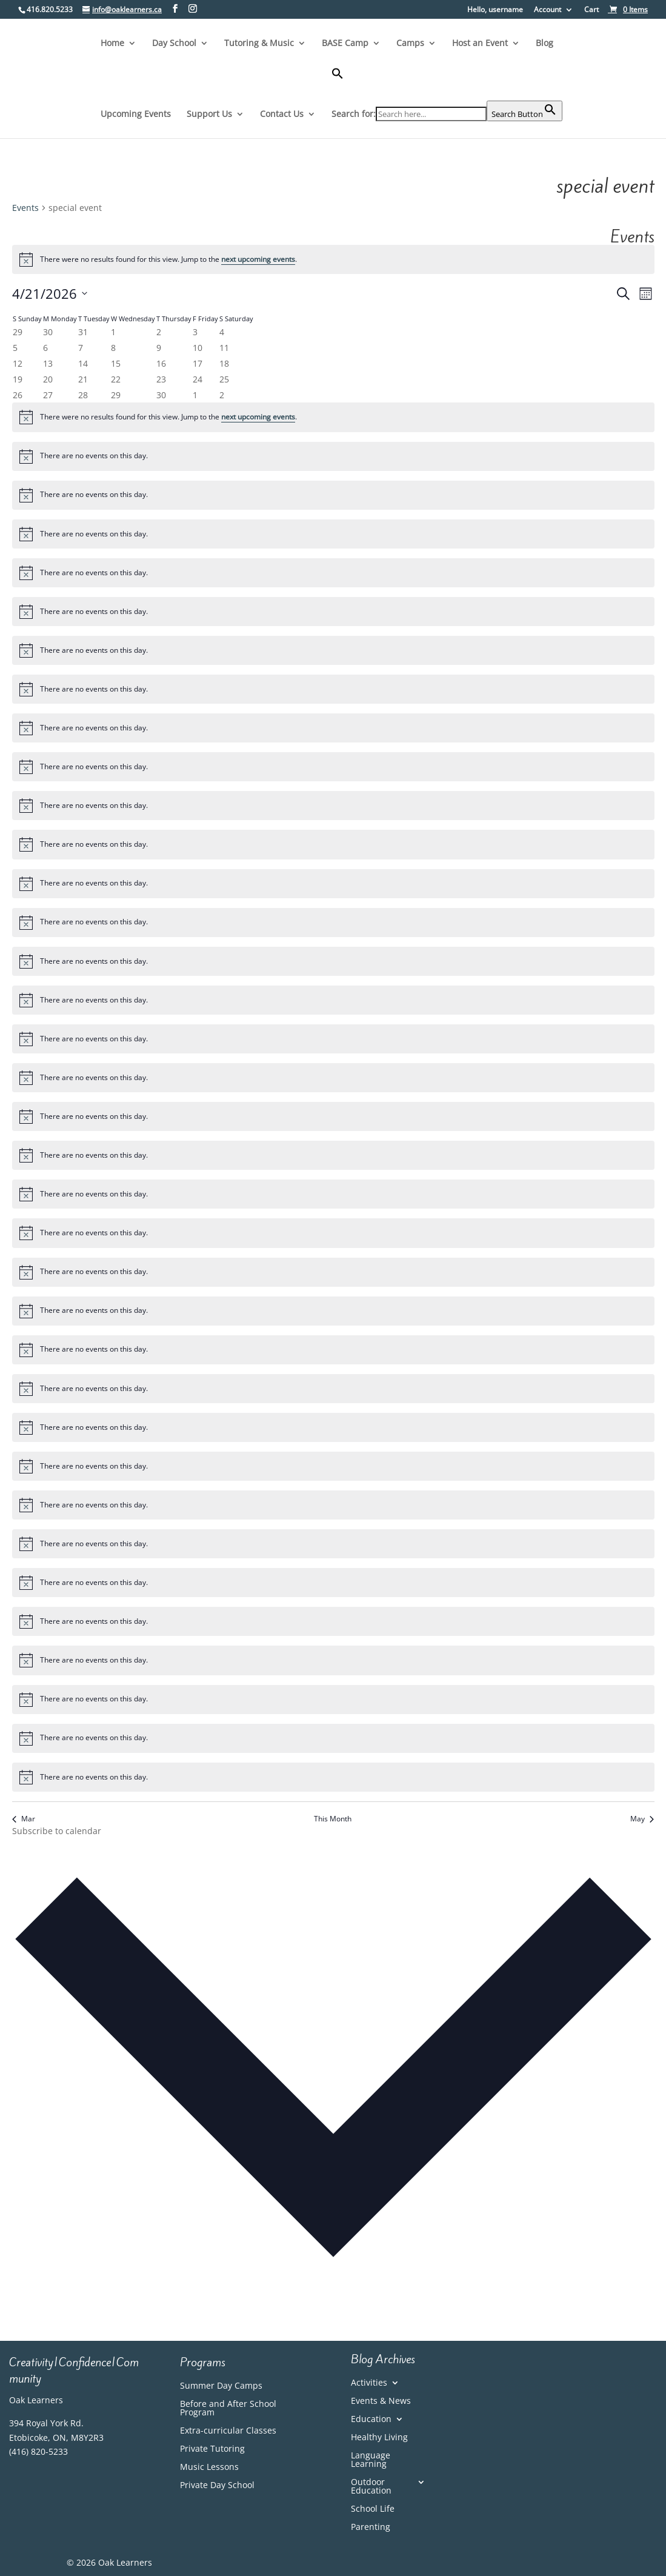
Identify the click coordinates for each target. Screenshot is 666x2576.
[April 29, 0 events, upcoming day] (116, 395)
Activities (369, 2383)
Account (547, 10)
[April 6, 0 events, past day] (45, 347)
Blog (544, 43)
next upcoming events (258, 259)
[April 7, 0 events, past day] (80, 347)
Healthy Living (379, 2438)
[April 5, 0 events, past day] (15, 347)
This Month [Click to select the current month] (332, 1819)
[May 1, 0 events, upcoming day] (195, 395)
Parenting (370, 2527)
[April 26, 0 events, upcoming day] (17, 395)
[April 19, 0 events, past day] (17, 379)
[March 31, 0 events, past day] (83, 332)
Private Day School (217, 2486)
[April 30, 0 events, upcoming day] (161, 395)
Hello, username (495, 10)
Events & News (381, 2401)
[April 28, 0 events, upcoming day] (83, 395)
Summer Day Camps (221, 2386)
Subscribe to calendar (56, 1831)
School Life (373, 2509)
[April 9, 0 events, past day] (158, 347)
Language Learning (370, 2460)
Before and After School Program (228, 2409)
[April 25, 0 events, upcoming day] (224, 379)
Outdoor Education (371, 2487)
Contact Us (282, 114)
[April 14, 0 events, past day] (83, 363)
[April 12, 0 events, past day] (17, 363)
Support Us (209, 114)
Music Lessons (209, 2467)
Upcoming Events (136, 114)
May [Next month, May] (642, 1819)
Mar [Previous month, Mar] (23, 1819)
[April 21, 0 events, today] (83, 379)
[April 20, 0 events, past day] (48, 379)
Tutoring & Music (259, 43)
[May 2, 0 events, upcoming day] (221, 395)
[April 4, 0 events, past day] (221, 332)
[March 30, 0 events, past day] (48, 332)
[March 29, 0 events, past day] (17, 332)
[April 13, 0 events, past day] (48, 363)
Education (371, 2419)
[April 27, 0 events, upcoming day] (48, 395)
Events (25, 207)
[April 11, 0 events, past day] (224, 347)
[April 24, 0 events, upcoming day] (197, 379)
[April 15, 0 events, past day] (116, 363)
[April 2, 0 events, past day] (158, 332)
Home (112, 43)
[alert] (333, 259)
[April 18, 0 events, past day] (224, 363)
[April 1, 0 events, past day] (113, 332)
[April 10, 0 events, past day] (197, 347)
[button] (446, 84)
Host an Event (480, 43)
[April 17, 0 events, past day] (197, 363)
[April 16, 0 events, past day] (161, 363)
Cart (591, 10)
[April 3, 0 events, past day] (195, 332)
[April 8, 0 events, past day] (113, 347)
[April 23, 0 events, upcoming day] (161, 379)
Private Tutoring (212, 2449)
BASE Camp (345, 43)
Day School (174, 43)
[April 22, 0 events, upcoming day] (116, 379)
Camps (410, 43)
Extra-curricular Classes (228, 2431)
